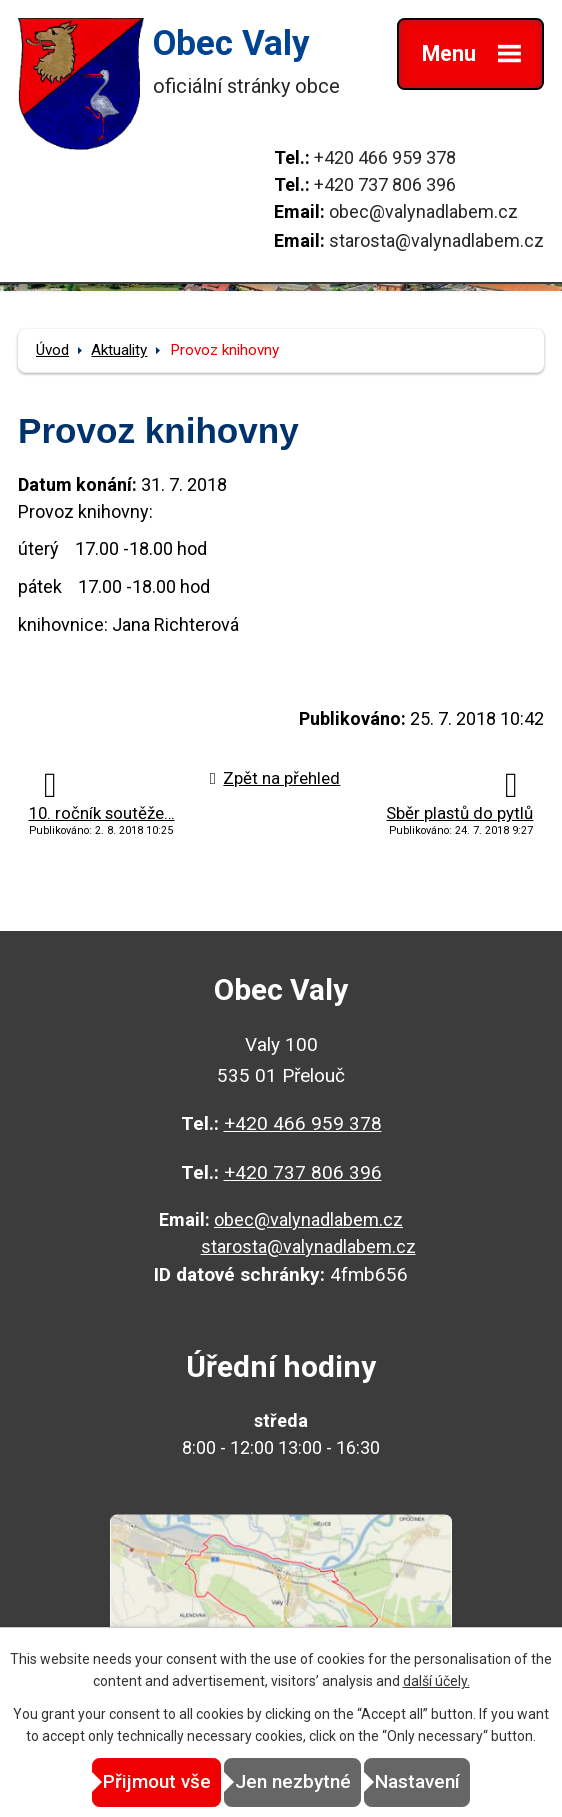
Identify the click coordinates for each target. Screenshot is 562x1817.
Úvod (52, 350)
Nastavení (417, 1781)
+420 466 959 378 (385, 157)
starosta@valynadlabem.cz (436, 240)
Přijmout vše (157, 1781)
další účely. (436, 1681)
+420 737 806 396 (385, 184)
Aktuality (119, 350)
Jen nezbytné (293, 1781)
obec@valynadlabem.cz (423, 211)
